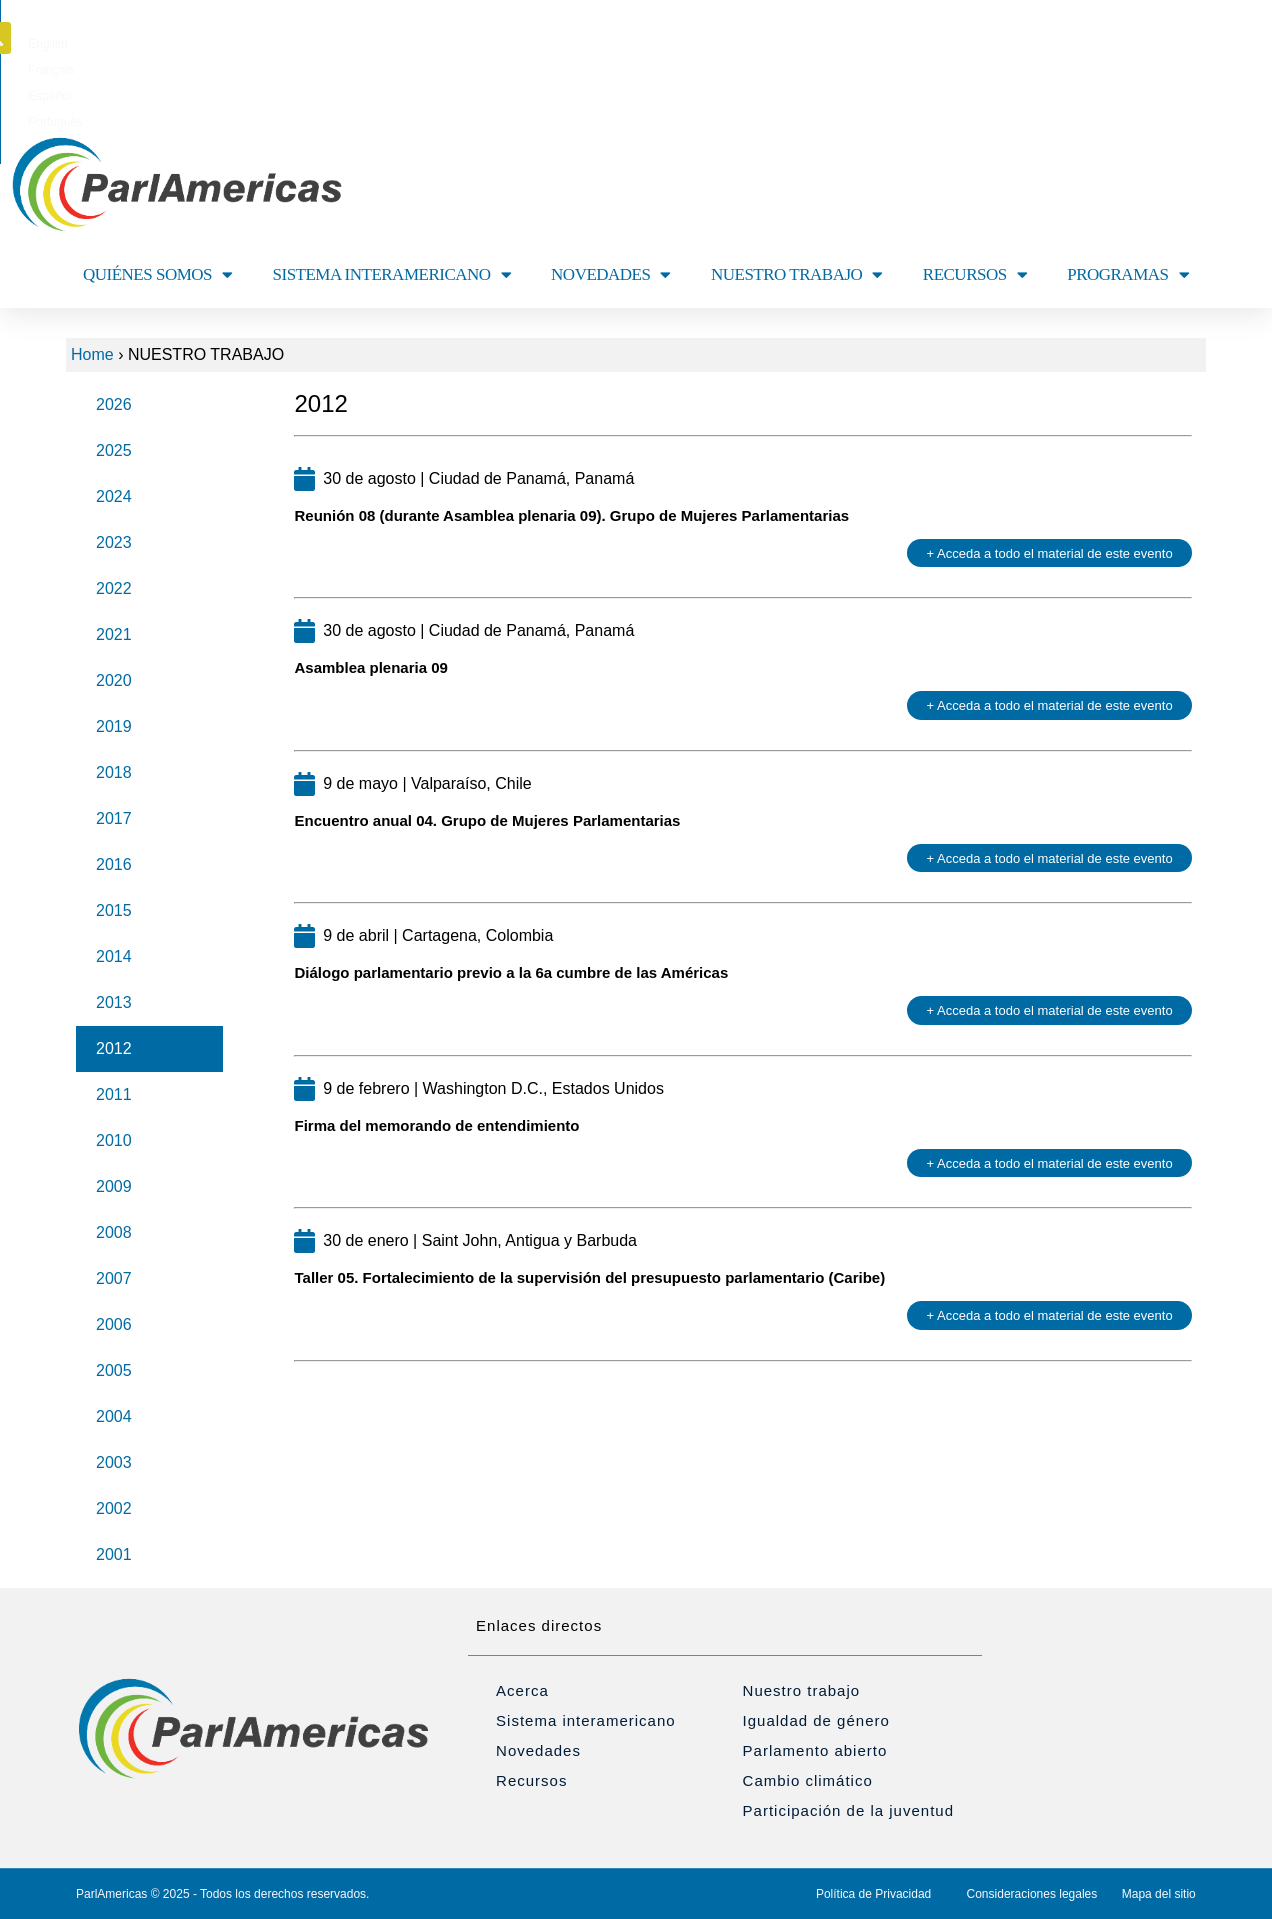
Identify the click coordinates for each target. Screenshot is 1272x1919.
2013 (114, 1002)
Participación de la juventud (848, 1810)
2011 (114, 1094)
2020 (114, 680)
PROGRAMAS (1128, 274)
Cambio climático (808, 1780)
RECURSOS (975, 274)
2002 (114, 1508)
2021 (114, 634)
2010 (114, 1140)
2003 (114, 1462)
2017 (114, 818)
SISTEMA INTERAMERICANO (392, 274)
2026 (114, 404)
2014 (114, 956)
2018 (114, 772)
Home (92, 354)
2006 (114, 1324)
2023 (114, 542)
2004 (114, 1416)
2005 (114, 1370)
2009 (114, 1186)
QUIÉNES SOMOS (158, 274)
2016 (114, 864)
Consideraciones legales (1032, 1894)
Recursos (531, 1780)
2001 (114, 1554)
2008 (114, 1232)
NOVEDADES (611, 274)
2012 (114, 1048)
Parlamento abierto (815, 1750)
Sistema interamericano (586, 1720)
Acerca (522, 1690)
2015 (114, 910)
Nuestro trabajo (802, 1690)
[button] (1209, 38)
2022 (114, 588)
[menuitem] (543, 44)
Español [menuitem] (671, 44)
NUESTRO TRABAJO (797, 274)
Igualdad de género (816, 1720)
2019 (114, 726)
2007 (114, 1278)
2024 (114, 496)
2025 (114, 450)
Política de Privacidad (873, 1894)
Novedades (538, 1750)
